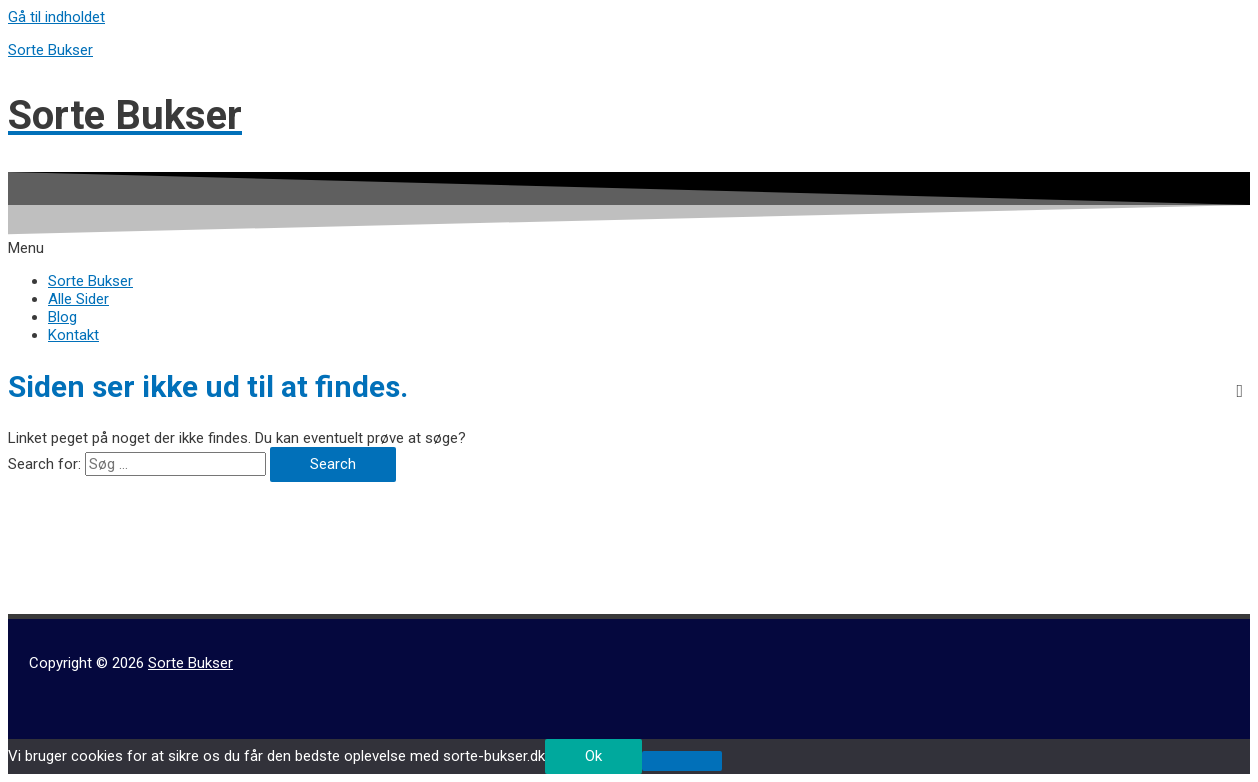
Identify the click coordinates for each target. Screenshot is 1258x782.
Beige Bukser (50, 551)
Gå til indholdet (56, 17)
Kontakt (73, 335)
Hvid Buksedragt (61, 569)
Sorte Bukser (50, 50)
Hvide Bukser (50, 587)
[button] (629, 248)
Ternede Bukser (59, 605)
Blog (62, 317)
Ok (593, 756)
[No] (682, 761)
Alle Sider (78, 299)
